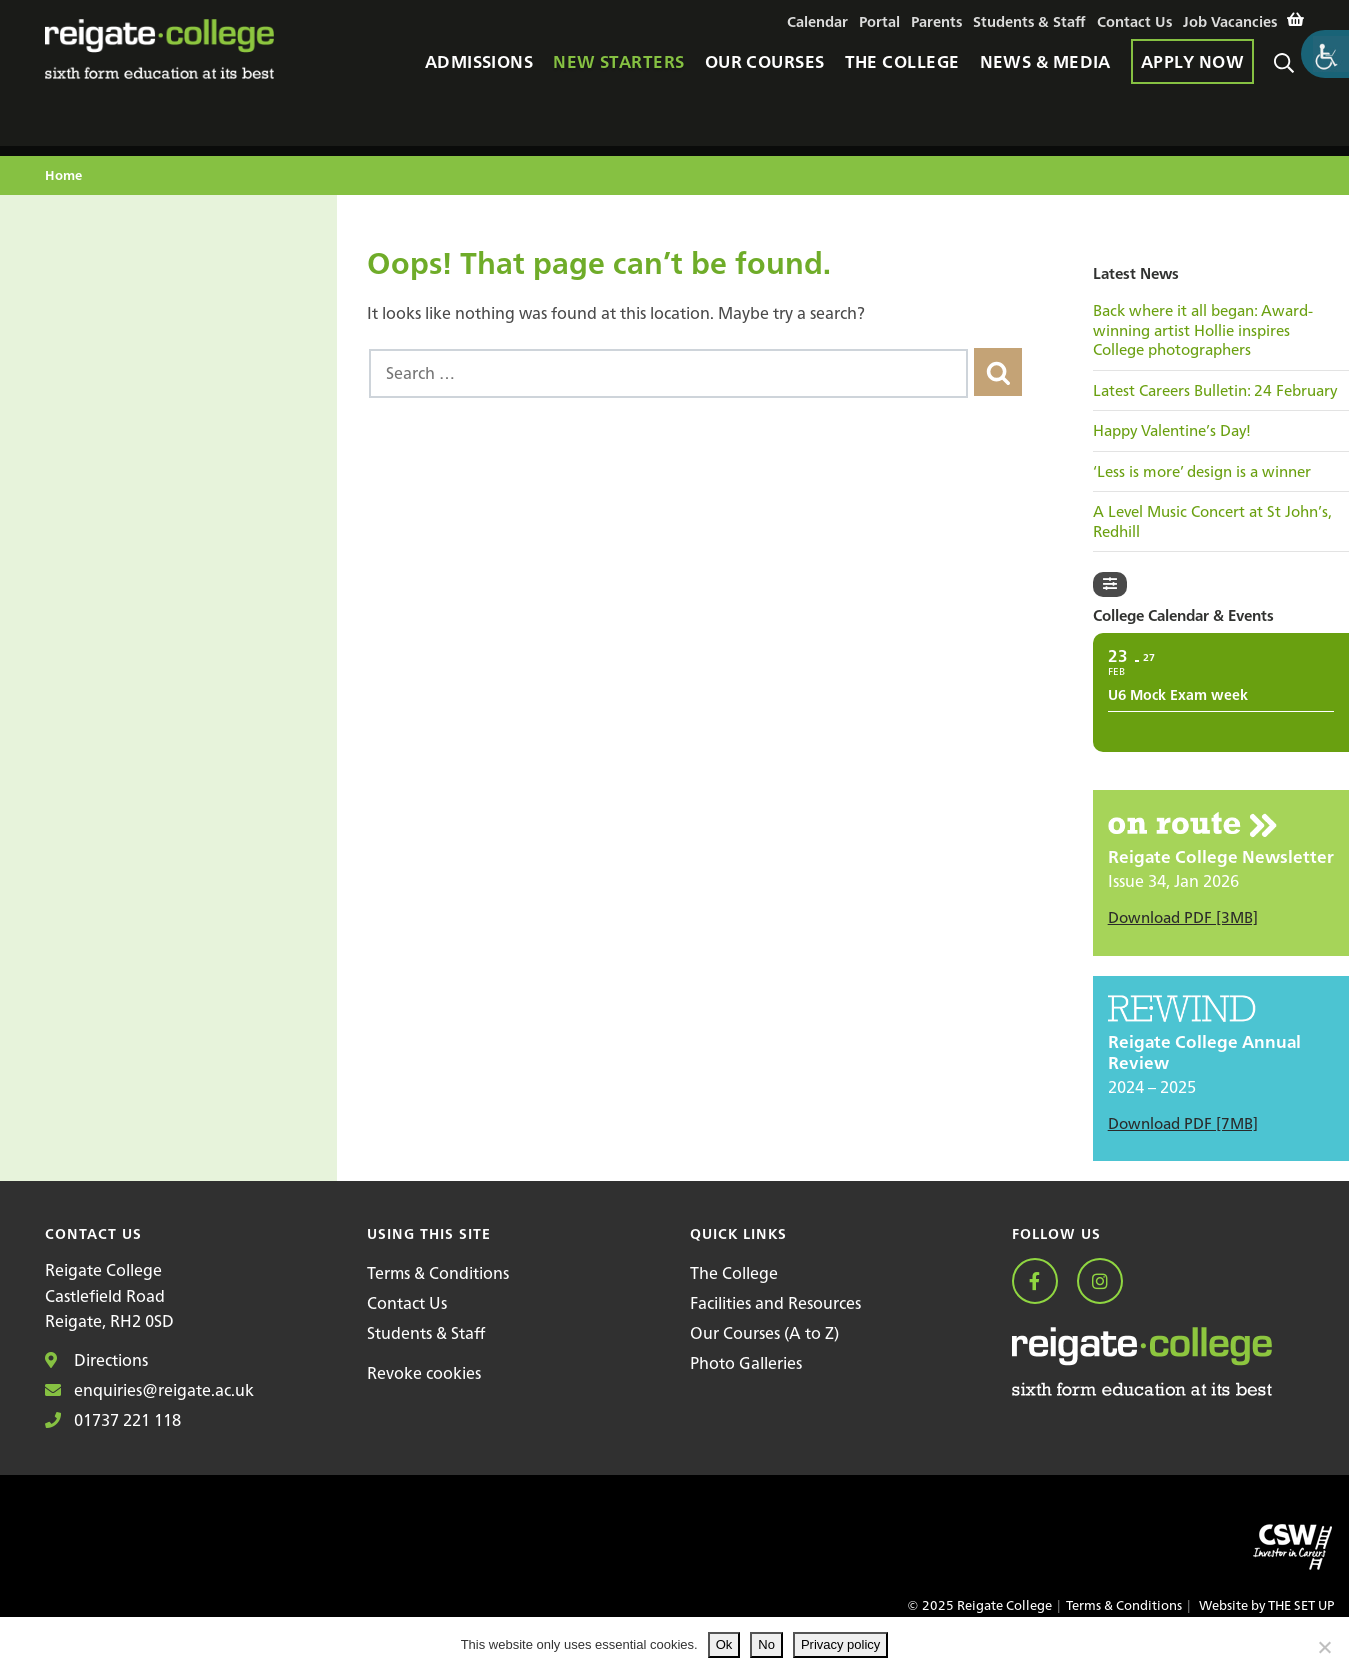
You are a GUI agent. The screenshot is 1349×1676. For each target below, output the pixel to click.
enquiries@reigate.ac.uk (149, 1390)
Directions (96, 1360)
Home (63, 176)
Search (1289, 71)
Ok (724, 1644)
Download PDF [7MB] (1183, 1123)
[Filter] (1110, 584)
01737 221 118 (113, 1420)
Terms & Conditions (438, 1273)
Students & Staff (426, 1333)
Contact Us (407, 1303)
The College (734, 1273)
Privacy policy (840, 1644)
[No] (1324, 1647)
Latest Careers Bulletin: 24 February (1215, 391)
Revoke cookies (424, 1373)
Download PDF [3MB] (1183, 917)
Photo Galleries (746, 1363)
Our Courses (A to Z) (764, 1333)
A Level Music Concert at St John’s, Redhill (1212, 521)
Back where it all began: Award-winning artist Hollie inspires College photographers (1203, 330)
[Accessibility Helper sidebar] (1325, 54)
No (766, 1644)
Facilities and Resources (775, 1303)
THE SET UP (1301, 1605)
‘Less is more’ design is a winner (1202, 472)
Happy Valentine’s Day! (1172, 431)
